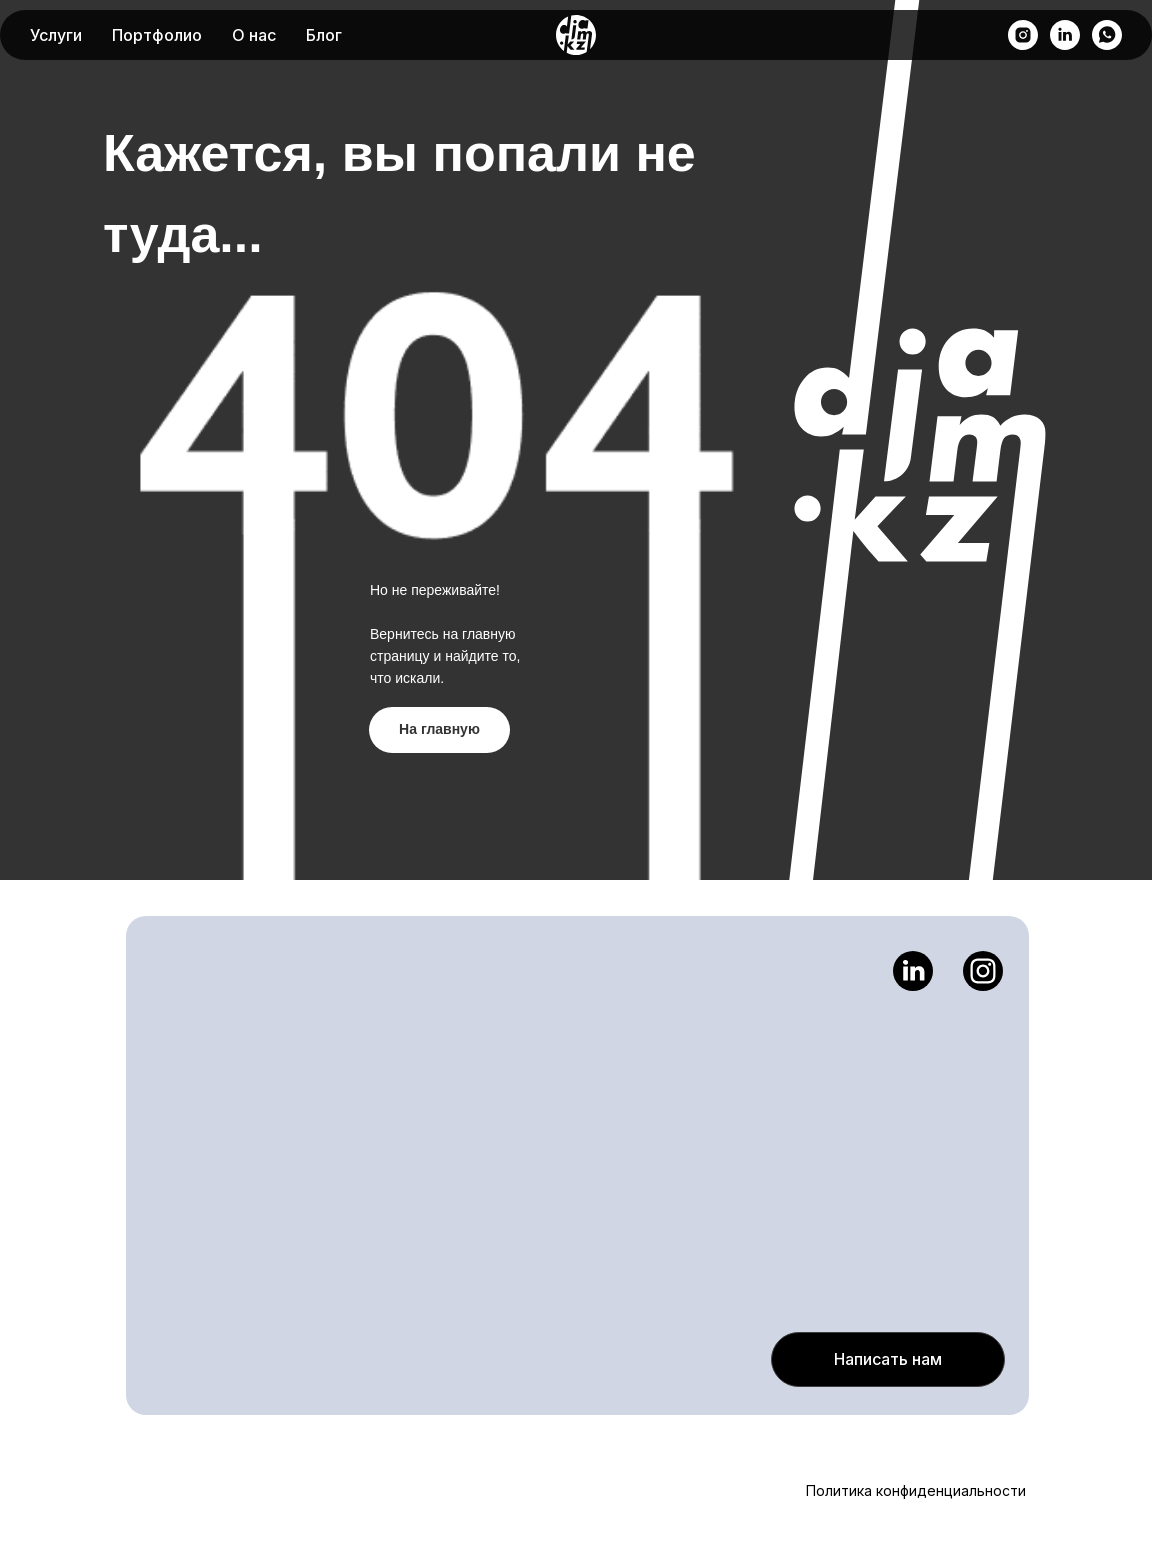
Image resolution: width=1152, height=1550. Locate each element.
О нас (254, 35)
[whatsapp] (1107, 35)
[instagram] (1023, 35)
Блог (324, 35)
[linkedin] (1065, 35)
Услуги (56, 35)
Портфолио (157, 35)
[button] (888, 1359)
